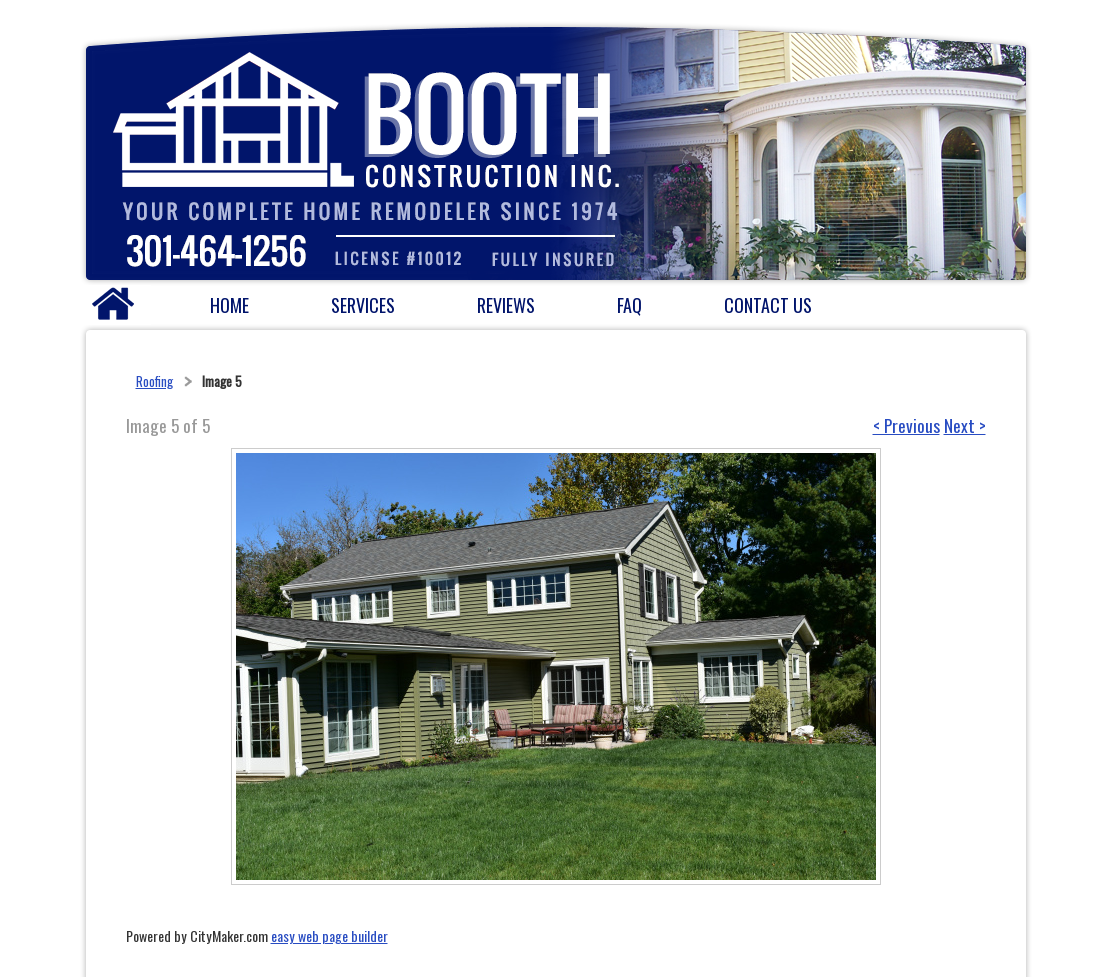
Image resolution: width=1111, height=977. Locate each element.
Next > (965, 425)
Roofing (154, 381)
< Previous (906, 425)
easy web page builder (329, 935)
